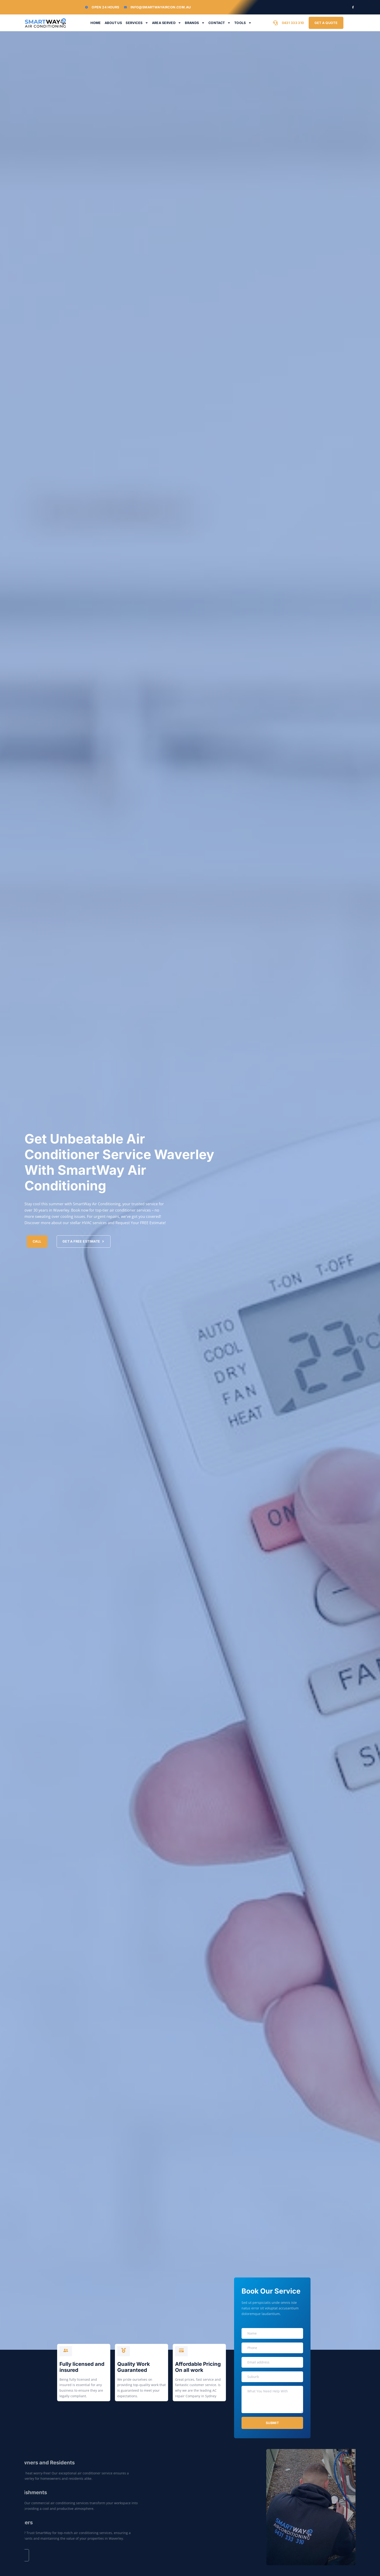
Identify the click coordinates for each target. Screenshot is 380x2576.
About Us (113, 23)
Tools (243, 23)
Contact (219, 23)
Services (137, 23)
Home (95, 23)
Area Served (166, 23)
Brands (195, 23)
